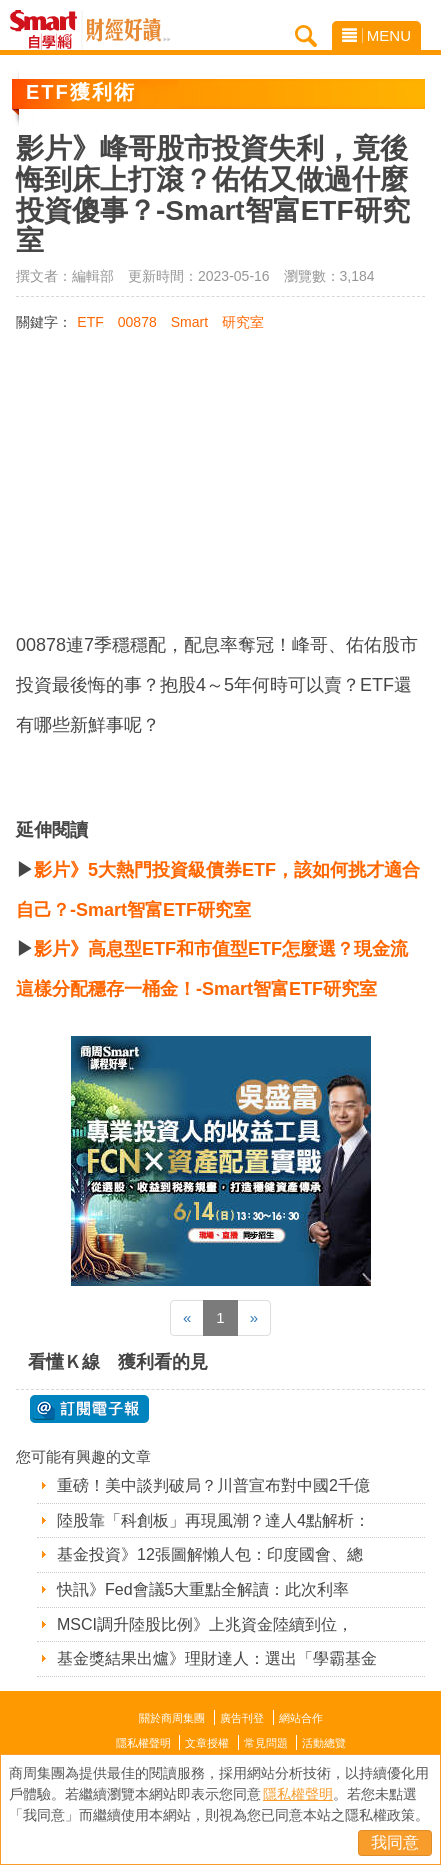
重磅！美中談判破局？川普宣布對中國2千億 (213, 1485)
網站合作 (301, 1718)
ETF (90, 322)
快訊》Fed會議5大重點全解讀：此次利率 (203, 1589)
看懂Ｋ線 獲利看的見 (118, 1362)
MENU (376, 35)
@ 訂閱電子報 (89, 1409)
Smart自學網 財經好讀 (128, 30)
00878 (137, 322)
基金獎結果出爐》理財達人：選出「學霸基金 (217, 1658)
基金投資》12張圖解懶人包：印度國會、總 (210, 1554)
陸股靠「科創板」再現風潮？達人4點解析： (213, 1520)
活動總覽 (324, 1743)
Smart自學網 (48, 30)
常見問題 (266, 1743)
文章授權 (207, 1743)
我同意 (395, 1842)
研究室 (243, 322)
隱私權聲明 (143, 1743)
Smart (189, 322)
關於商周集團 (172, 1718)
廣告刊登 (242, 1718)
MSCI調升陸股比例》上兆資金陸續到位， (205, 1624)
